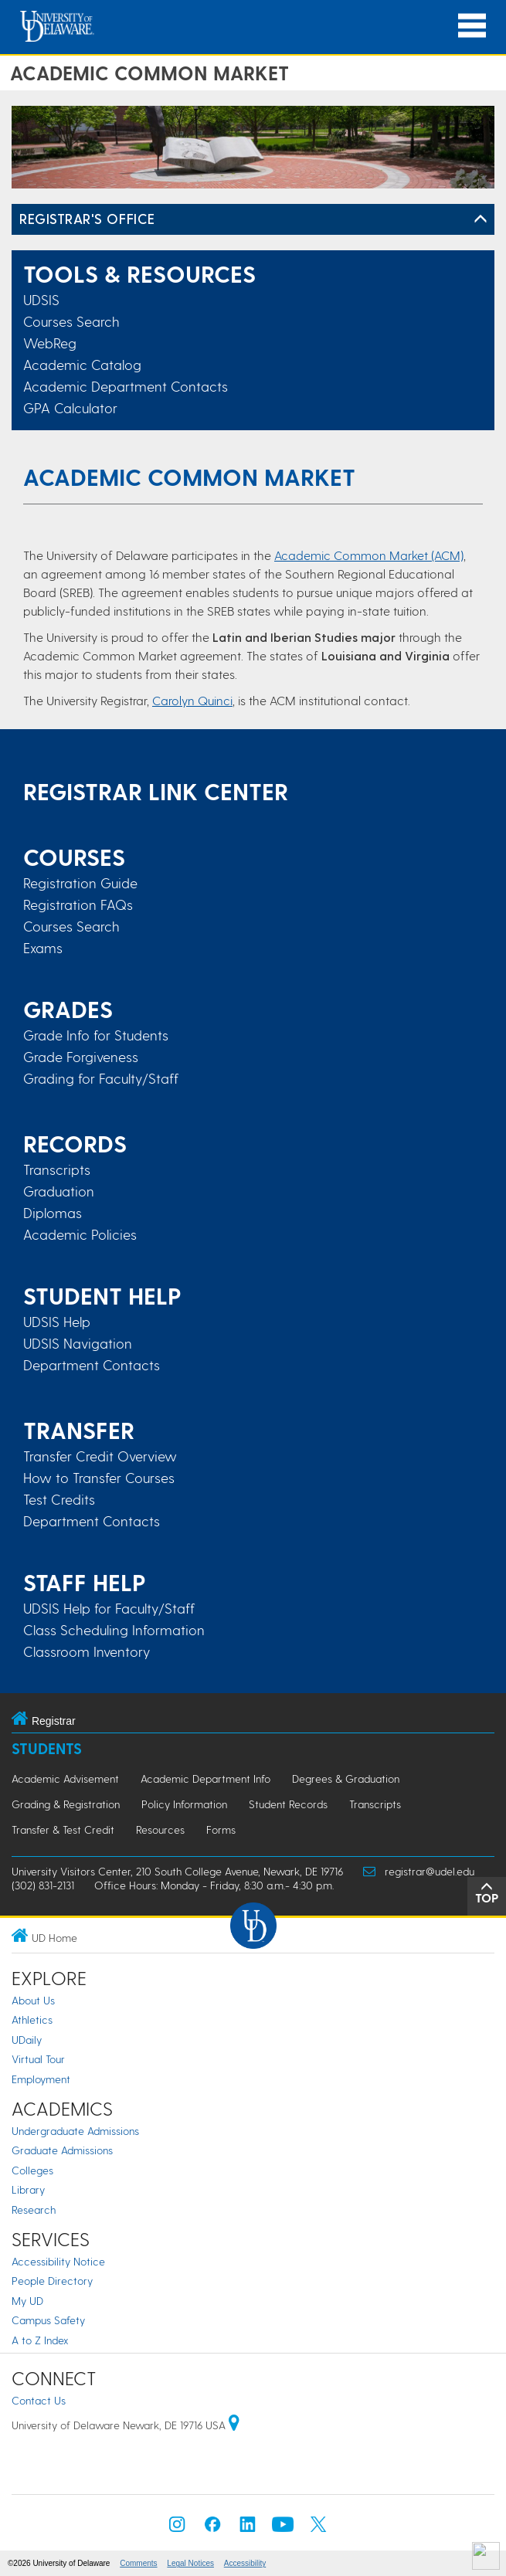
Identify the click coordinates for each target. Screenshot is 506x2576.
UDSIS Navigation (77, 1343)
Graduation (58, 1191)
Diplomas (52, 1213)
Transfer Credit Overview (100, 1456)
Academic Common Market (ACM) (369, 555)
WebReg (49, 342)
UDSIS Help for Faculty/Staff (109, 1608)
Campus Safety (48, 2320)
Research (34, 2209)
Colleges (32, 2170)
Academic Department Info (205, 1778)
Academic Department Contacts (125, 386)
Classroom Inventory (86, 1651)
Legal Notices (190, 2563)
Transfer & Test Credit (63, 1829)
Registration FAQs (78, 904)
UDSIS (41, 299)
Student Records (288, 1804)
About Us (33, 2000)
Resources (160, 1829)
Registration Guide (80, 883)
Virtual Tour (38, 2058)
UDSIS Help (56, 1322)
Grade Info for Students (95, 1035)
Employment (41, 2079)
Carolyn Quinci (192, 700)
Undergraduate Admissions (75, 2130)
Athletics (32, 2019)
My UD (27, 2300)
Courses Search (71, 321)
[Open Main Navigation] (472, 26)
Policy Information (184, 1804)
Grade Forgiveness (80, 1057)
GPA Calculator (70, 407)
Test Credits (59, 1499)
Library (28, 2189)
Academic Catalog (82, 364)
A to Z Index (40, 2340)
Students (47, 1748)
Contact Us (39, 2400)
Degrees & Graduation (345, 1778)
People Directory (52, 2280)
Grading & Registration (66, 1804)
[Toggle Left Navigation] (480, 219)
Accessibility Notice (58, 2261)
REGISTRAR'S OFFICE (87, 218)
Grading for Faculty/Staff (100, 1078)
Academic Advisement (65, 1778)
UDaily (27, 2039)
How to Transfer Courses (99, 1478)
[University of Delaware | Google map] (234, 2425)
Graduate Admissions (62, 2150)
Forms (221, 1829)
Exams (43, 948)
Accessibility (245, 2563)
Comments (138, 2563)
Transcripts (56, 1169)
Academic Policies (80, 1234)
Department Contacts (91, 1365)
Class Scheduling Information (114, 1630)
